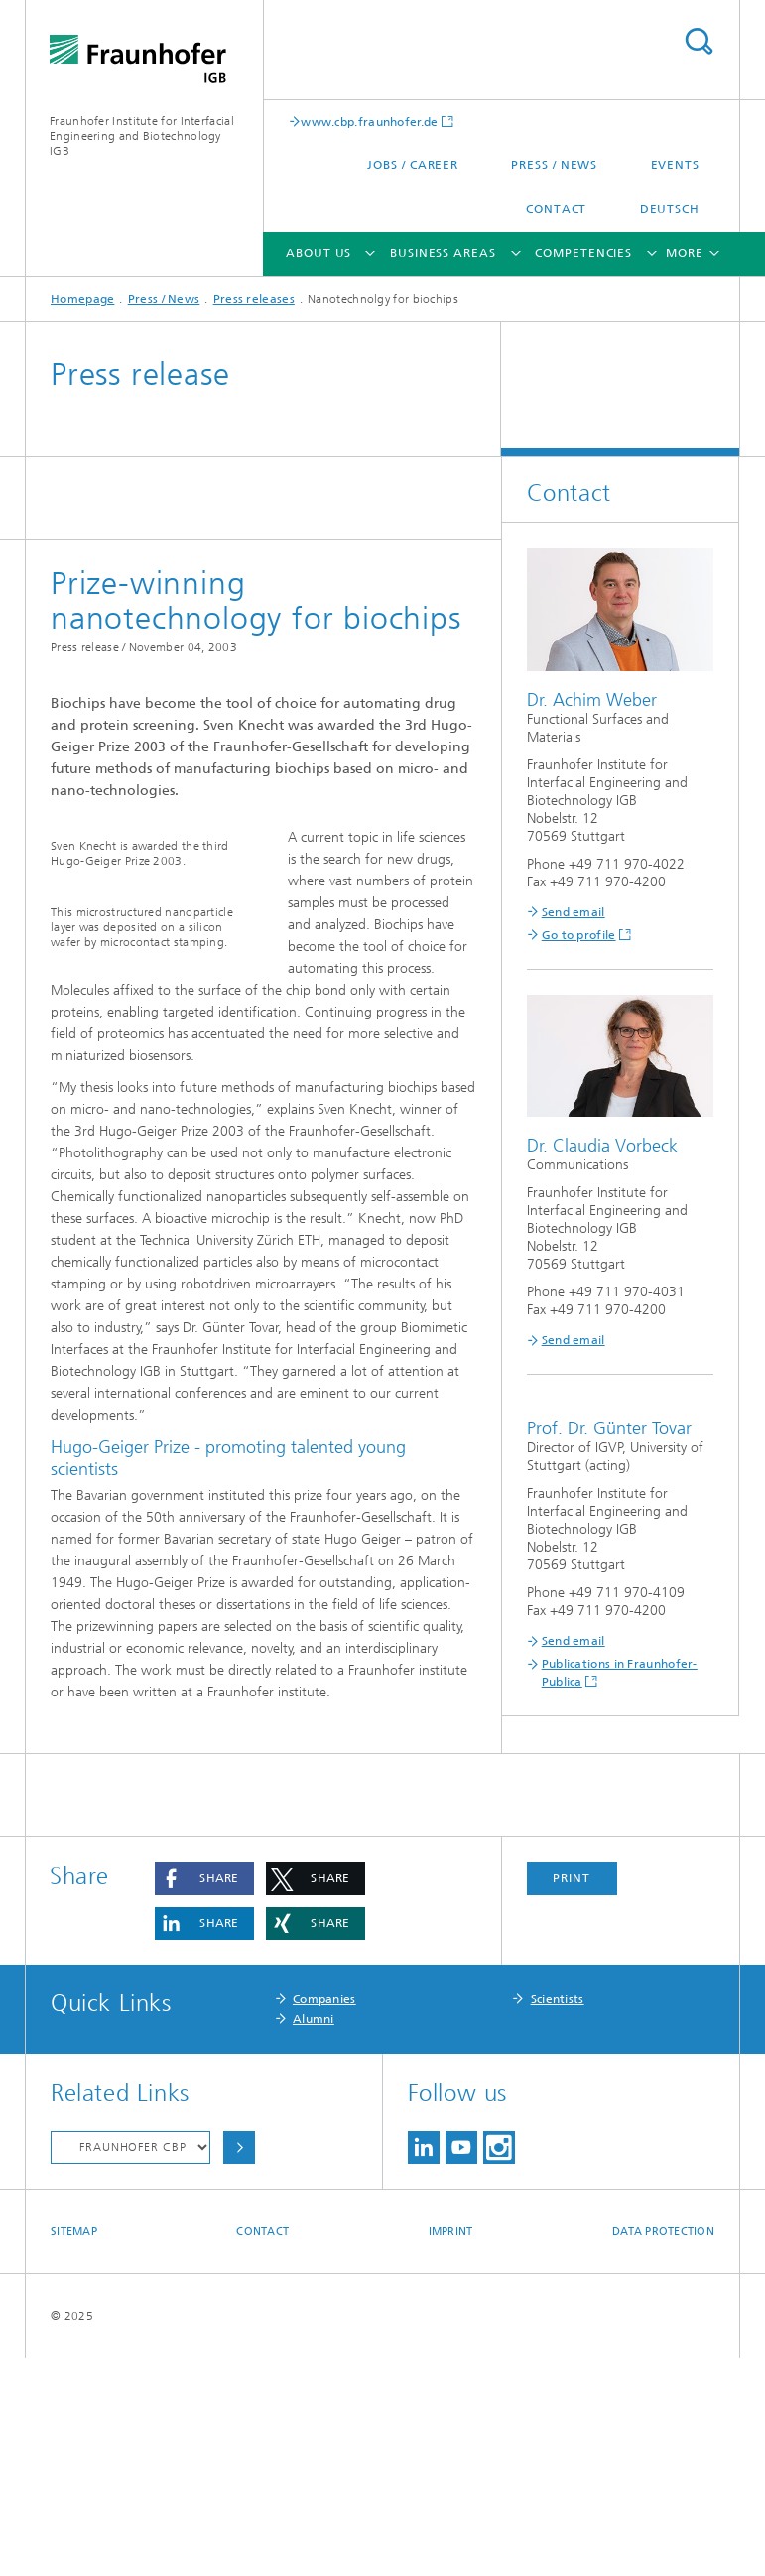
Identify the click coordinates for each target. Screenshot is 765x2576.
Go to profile (579, 935)
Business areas (443, 253)
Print (571, 2096)
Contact (556, 209)
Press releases (254, 299)
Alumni (313, 2237)
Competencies (583, 253)
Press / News (554, 165)
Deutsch (670, 209)
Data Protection (663, 2449)
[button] (204, 2097)
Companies (324, 2218)
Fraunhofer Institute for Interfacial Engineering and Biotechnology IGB (142, 136)
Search (698, 41)
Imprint (451, 2449)
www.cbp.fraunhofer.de (369, 121)
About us (318, 253)
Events (675, 165)
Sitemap (74, 2449)
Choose (239, 2366)
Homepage (82, 299)
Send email (573, 912)
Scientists (557, 2218)
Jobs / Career (412, 165)
